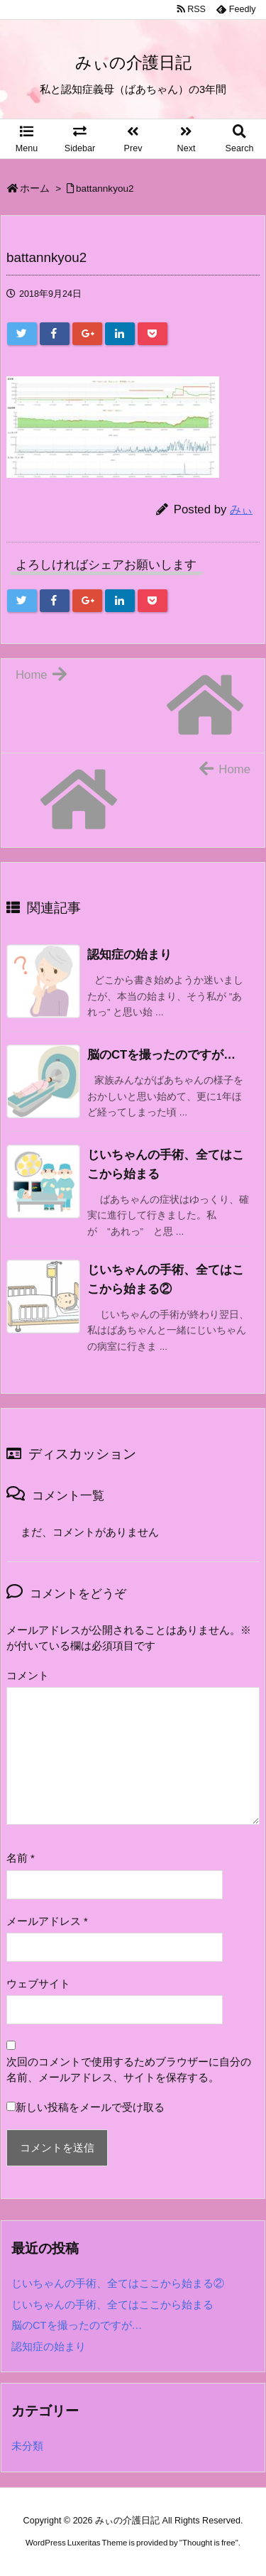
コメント (27, 1675)
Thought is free (208, 2542)
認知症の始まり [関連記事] (129, 954)
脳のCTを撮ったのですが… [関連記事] (161, 1054)
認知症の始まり (48, 2346)
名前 (20, 1858)
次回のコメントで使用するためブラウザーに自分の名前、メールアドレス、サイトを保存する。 (128, 2069)
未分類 (27, 2446)
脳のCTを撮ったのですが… (76, 2325)
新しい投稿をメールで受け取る (90, 2107)
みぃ (241, 509)
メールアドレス (47, 1921)
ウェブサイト (38, 1984)
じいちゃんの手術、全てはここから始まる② (117, 2283)
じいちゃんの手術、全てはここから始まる (112, 2304)
